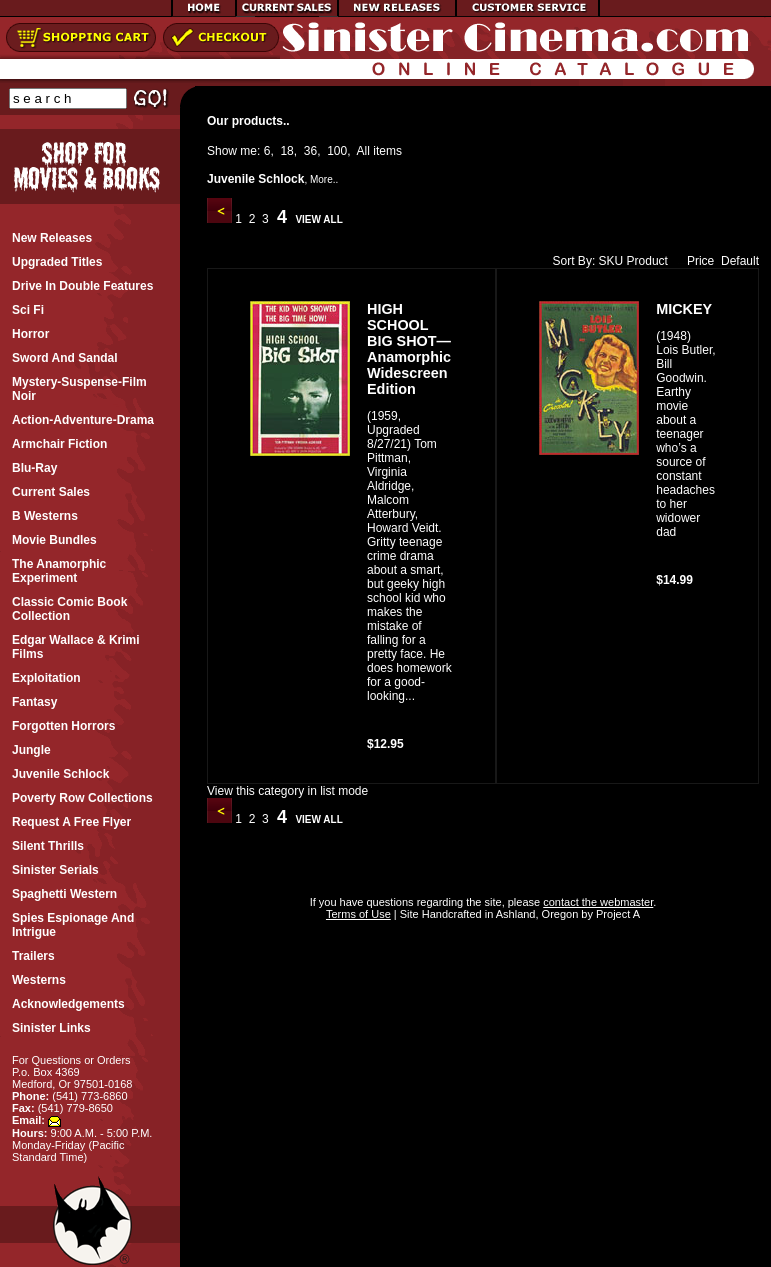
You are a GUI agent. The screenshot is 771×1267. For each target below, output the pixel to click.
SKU (611, 261)
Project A (616, 914)
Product (647, 261)
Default (740, 261)
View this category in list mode (287, 791)
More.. (324, 179)
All (363, 151)
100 (337, 151)
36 (310, 151)
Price (696, 261)
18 (286, 151)
